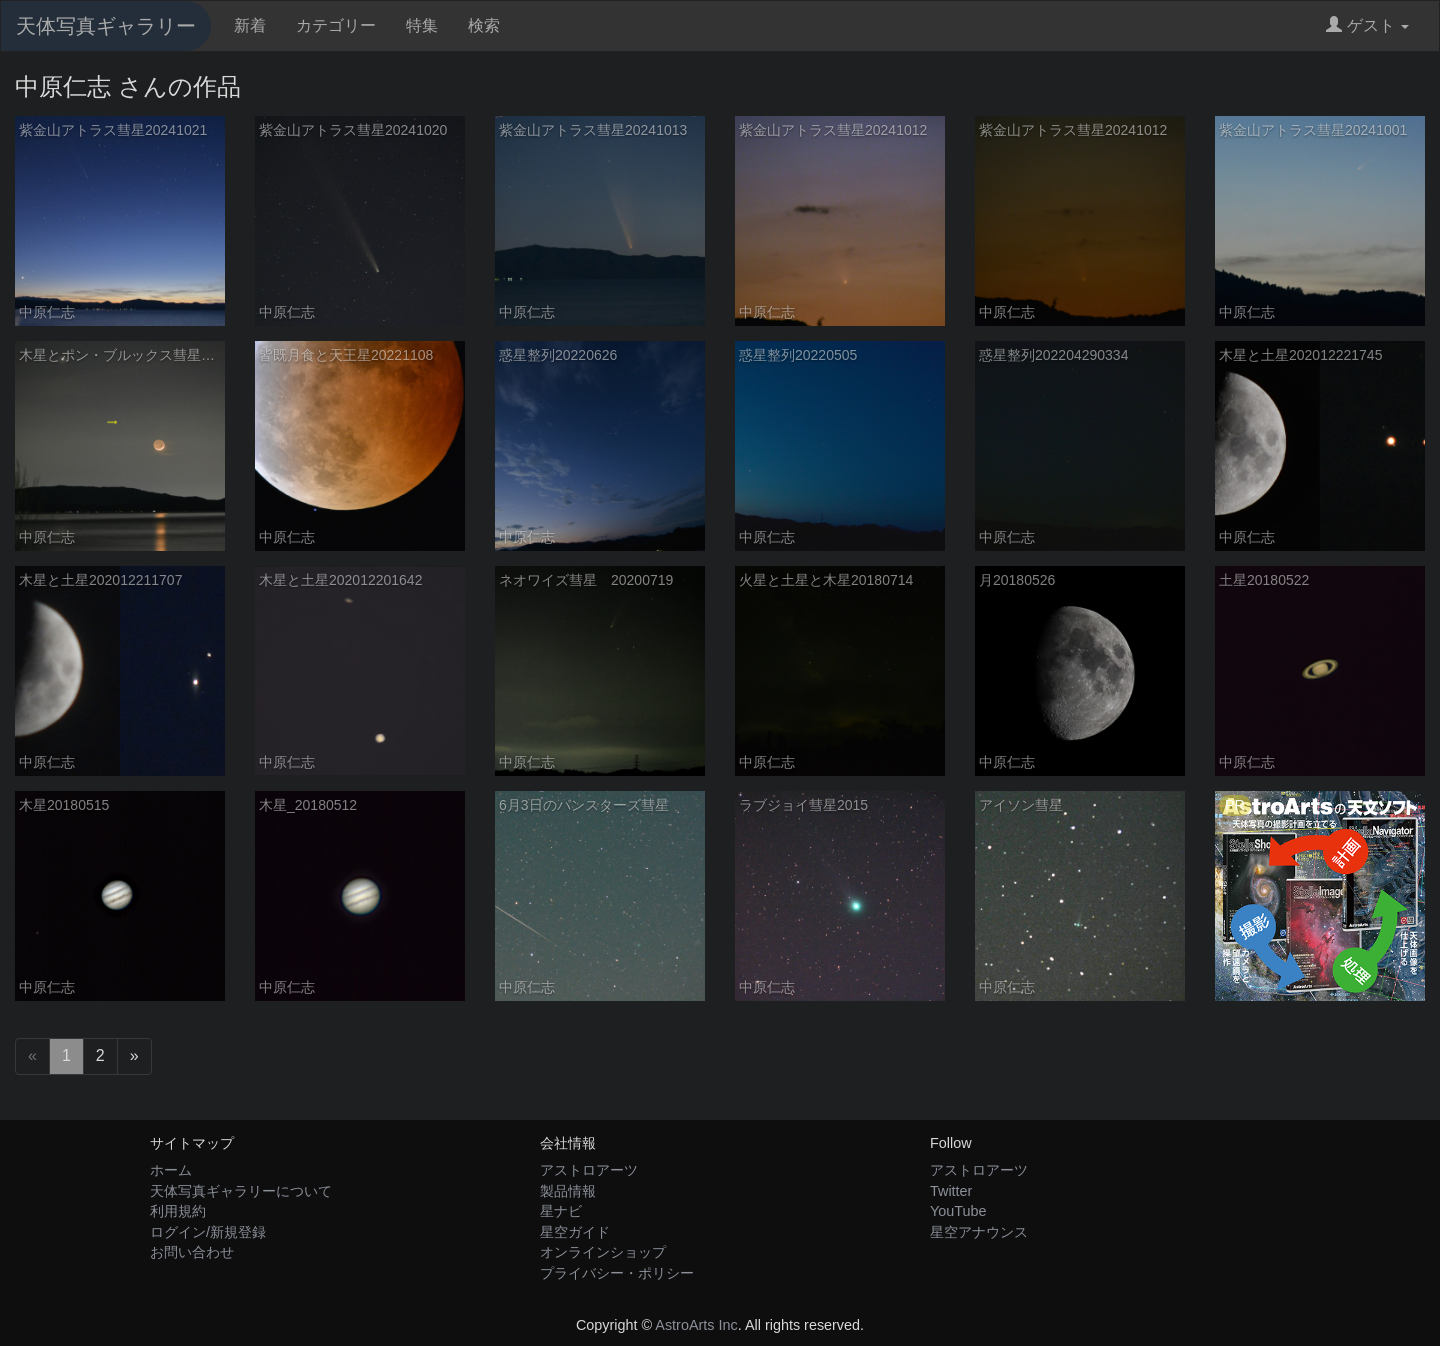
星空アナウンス (979, 1232)
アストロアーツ (589, 1170)
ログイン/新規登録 (208, 1232)
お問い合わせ (192, 1252)
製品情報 (568, 1191)
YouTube (958, 1211)
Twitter (951, 1191)
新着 (250, 25)
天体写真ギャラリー (106, 26)
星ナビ (561, 1211)
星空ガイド (575, 1232)
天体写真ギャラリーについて (241, 1191)
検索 (484, 25)
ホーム (171, 1170)
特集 (422, 25)
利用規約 (178, 1211)
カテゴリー (336, 25)
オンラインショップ (603, 1252)
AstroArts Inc (696, 1325)
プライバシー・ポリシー (617, 1273)
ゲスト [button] (1367, 25)
